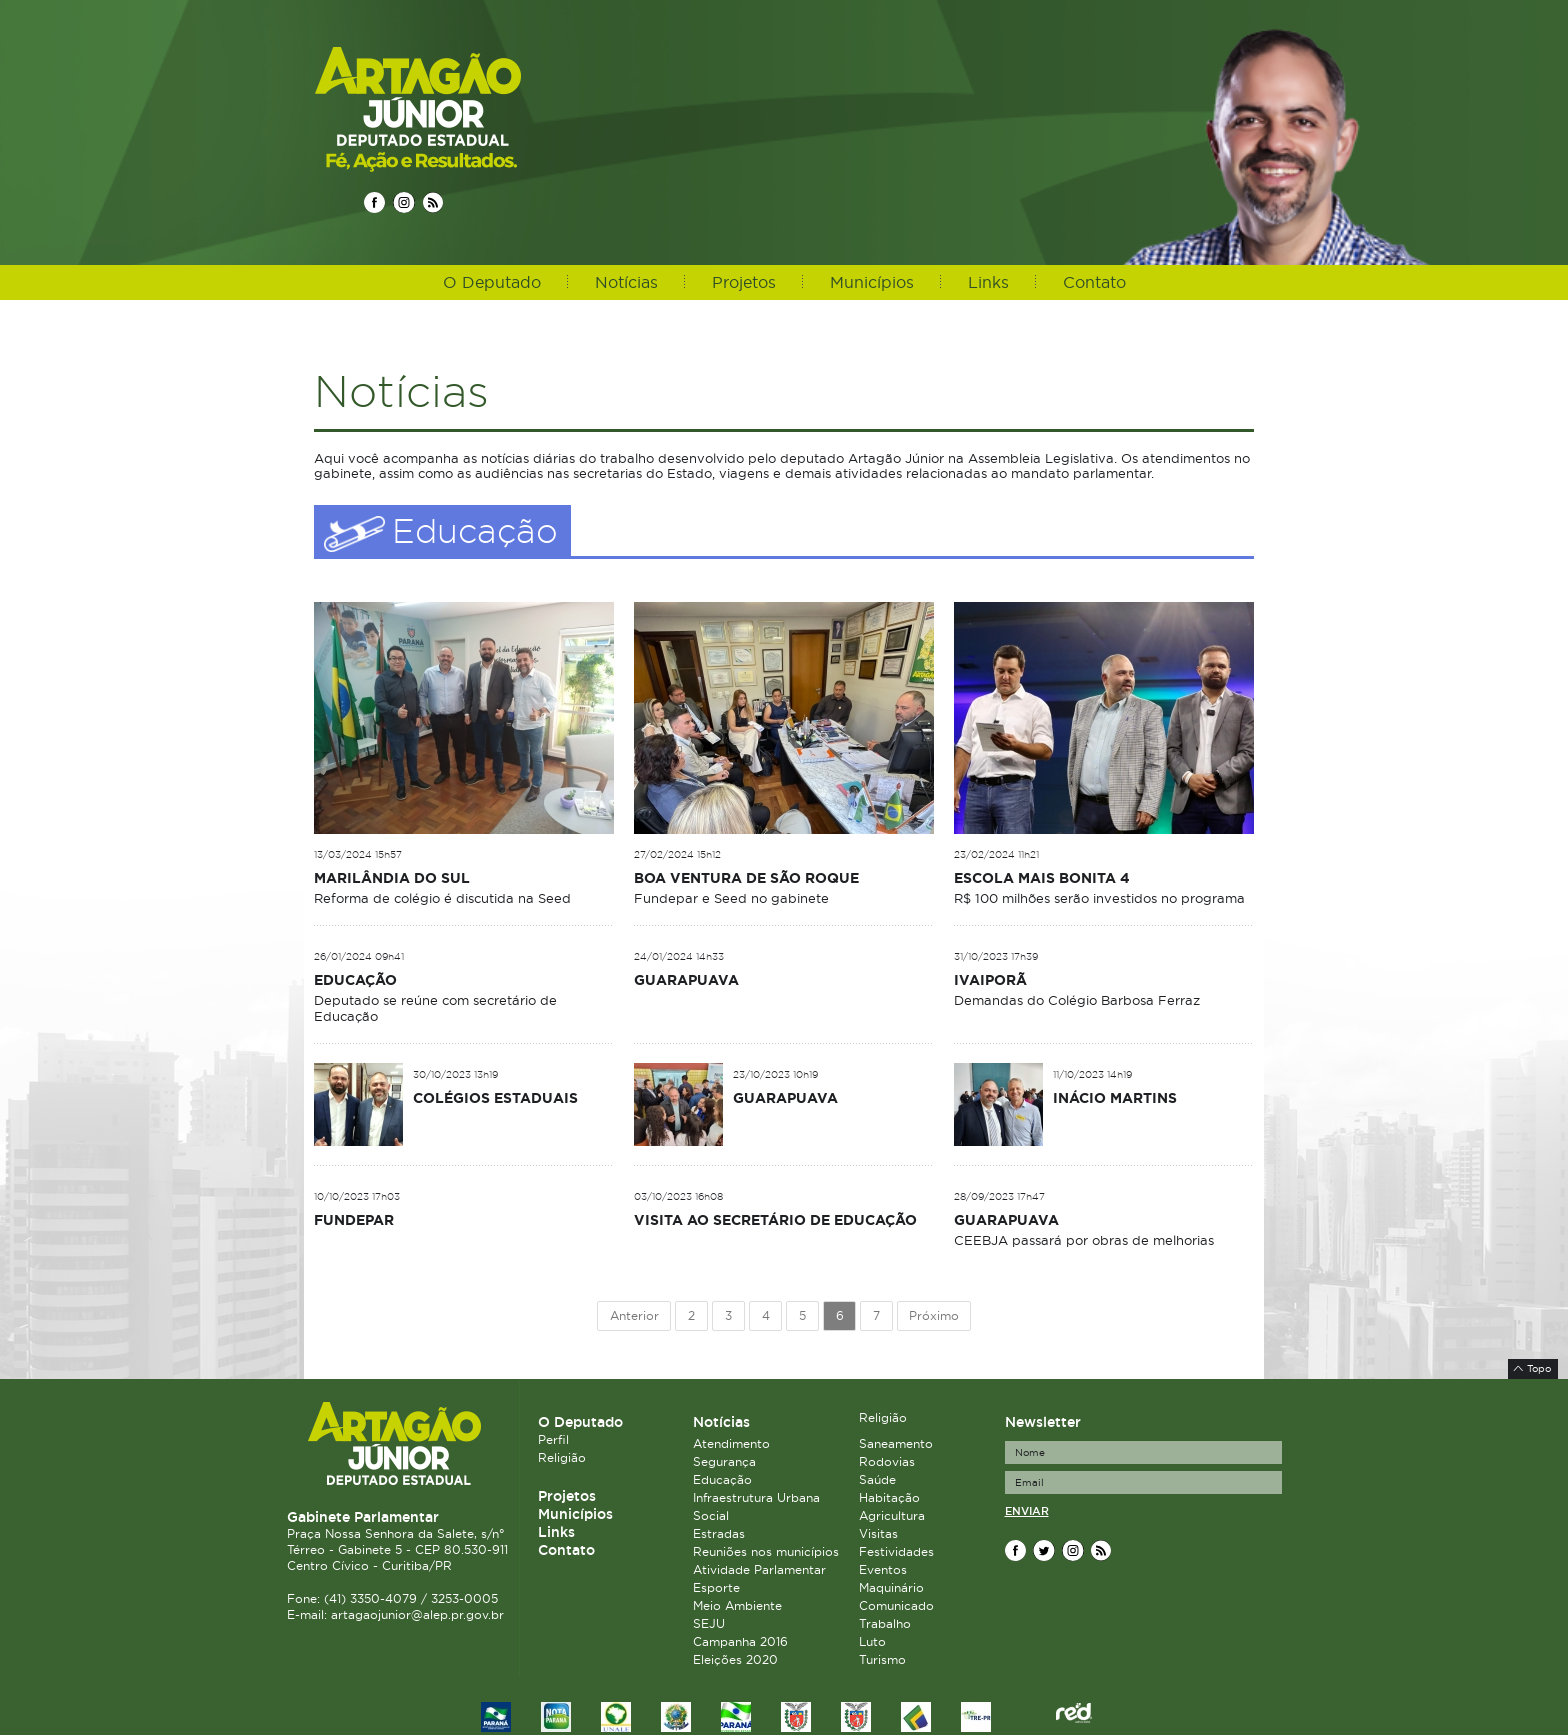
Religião (562, 1457)
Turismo (882, 1659)
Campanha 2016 (740, 1641)
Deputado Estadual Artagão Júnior (465, 108)
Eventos (883, 1569)
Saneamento (896, 1443)
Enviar (1027, 1511)
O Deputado (492, 282)
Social (711, 1515)
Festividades (896, 1551)
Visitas (878, 1533)
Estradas (719, 1533)
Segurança (724, 1461)
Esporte (716, 1587)
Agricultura (892, 1515)
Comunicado (896, 1605)
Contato (1094, 282)
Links (988, 282)
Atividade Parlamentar (759, 1569)
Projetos (744, 282)
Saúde (877, 1479)
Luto (872, 1641)
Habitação (889, 1497)
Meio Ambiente (737, 1605)
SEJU (709, 1623)
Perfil (553, 1439)
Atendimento (731, 1443)
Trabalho (885, 1623)
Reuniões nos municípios (766, 1551)
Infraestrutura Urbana (756, 1497)
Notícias (626, 282)
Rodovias (887, 1461)
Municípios (872, 282)
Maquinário (891, 1587)
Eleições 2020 (735, 1659)
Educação (722, 1479)
